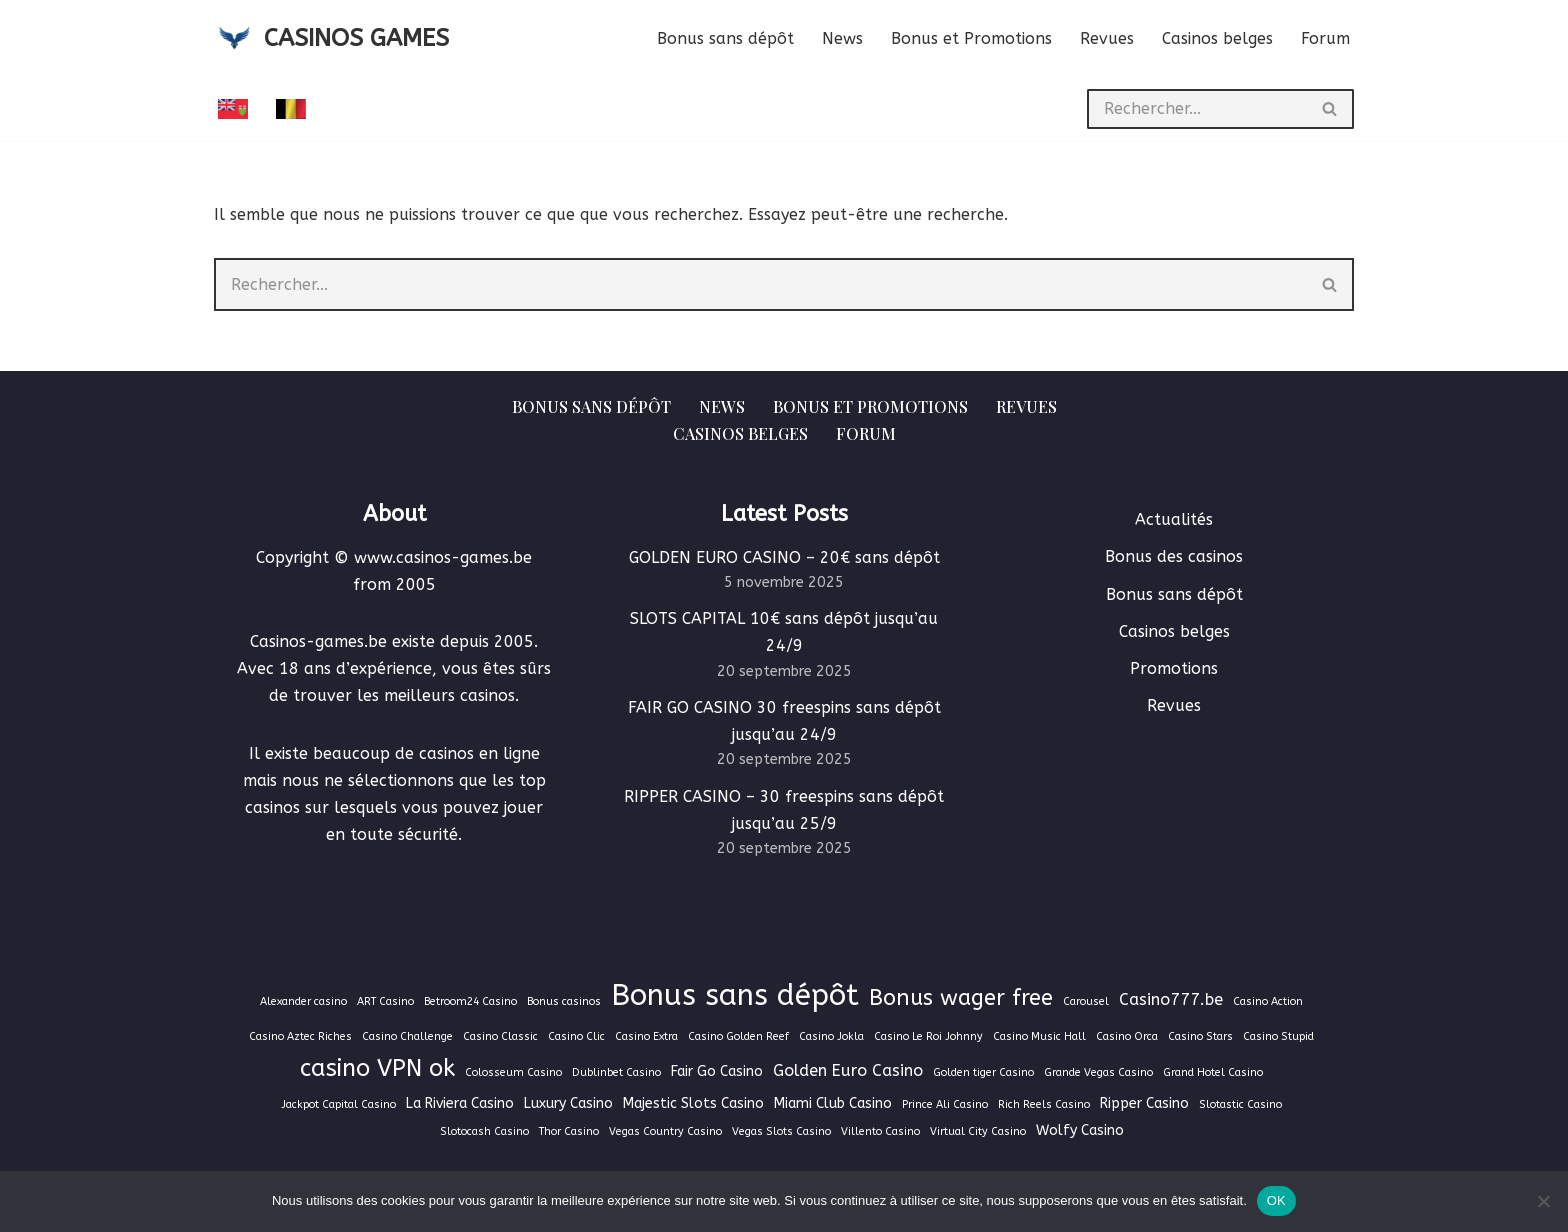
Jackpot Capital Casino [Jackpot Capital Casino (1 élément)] (338, 1104)
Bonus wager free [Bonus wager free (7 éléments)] (961, 998)
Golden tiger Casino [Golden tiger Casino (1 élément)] (983, 1072)
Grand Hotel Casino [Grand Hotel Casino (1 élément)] (1213, 1072)
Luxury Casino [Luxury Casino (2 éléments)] (568, 1103)
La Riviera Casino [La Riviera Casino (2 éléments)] (460, 1103)
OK (1276, 1200)
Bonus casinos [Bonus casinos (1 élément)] (564, 1001)
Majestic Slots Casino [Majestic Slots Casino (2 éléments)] (693, 1103)
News (842, 38)
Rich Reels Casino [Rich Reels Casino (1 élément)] (1044, 1104)
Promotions (1174, 668)
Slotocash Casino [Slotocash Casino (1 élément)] (484, 1131)
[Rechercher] (1197, 109)
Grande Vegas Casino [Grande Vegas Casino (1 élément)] (1098, 1072)
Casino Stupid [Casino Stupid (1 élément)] (1278, 1036)
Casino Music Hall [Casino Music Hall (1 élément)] (1039, 1036)
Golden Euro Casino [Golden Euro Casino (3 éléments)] (848, 1070)
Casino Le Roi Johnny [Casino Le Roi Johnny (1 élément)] (928, 1036)
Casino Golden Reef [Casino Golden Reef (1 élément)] (738, 1036)
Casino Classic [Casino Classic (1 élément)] (500, 1036)
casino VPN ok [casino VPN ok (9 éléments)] (377, 1068)
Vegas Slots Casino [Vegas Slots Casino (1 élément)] (781, 1131)
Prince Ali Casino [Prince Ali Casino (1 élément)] (945, 1104)
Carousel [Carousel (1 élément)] (1086, 1001)
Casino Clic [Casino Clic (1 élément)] (576, 1036)
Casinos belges (1217, 38)
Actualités (1174, 519)
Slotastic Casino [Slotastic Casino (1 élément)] (1240, 1104)
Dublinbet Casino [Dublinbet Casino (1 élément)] (616, 1072)
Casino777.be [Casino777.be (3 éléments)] (1171, 999)
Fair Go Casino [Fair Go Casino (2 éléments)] (717, 1071)
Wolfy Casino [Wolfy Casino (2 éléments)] (1080, 1130)
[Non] (1543, 1201)
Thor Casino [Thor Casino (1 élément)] (569, 1131)
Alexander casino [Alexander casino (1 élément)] (303, 1001)
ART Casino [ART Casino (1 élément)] (385, 1001)
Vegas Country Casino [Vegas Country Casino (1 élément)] (665, 1131)
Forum (1325, 38)
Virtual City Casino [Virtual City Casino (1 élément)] (978, 1131)
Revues (1107, 38)
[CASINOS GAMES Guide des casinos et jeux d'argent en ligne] (331, 38)
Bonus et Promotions (971, 38)
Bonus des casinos (1174, 556)
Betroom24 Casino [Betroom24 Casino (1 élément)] (470, 1001)
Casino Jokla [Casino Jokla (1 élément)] (831, 1036)
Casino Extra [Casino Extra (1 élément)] (646, 1036)
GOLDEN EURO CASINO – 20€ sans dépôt (784, 557)
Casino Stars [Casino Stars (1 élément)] (1200, 1036)
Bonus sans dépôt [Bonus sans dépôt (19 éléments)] (735, 995)
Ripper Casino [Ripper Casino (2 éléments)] (1144, 1103)
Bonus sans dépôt (725, 38)
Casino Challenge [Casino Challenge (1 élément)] (407, 1036)
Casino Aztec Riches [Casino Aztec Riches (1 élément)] (300, 1036)
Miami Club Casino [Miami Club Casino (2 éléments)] (833, 1103)
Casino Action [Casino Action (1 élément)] (1268, 1001)
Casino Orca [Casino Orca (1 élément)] (1127, 1036)
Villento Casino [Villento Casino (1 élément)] (880, 1131)
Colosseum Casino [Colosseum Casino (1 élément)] (513, 1072)
